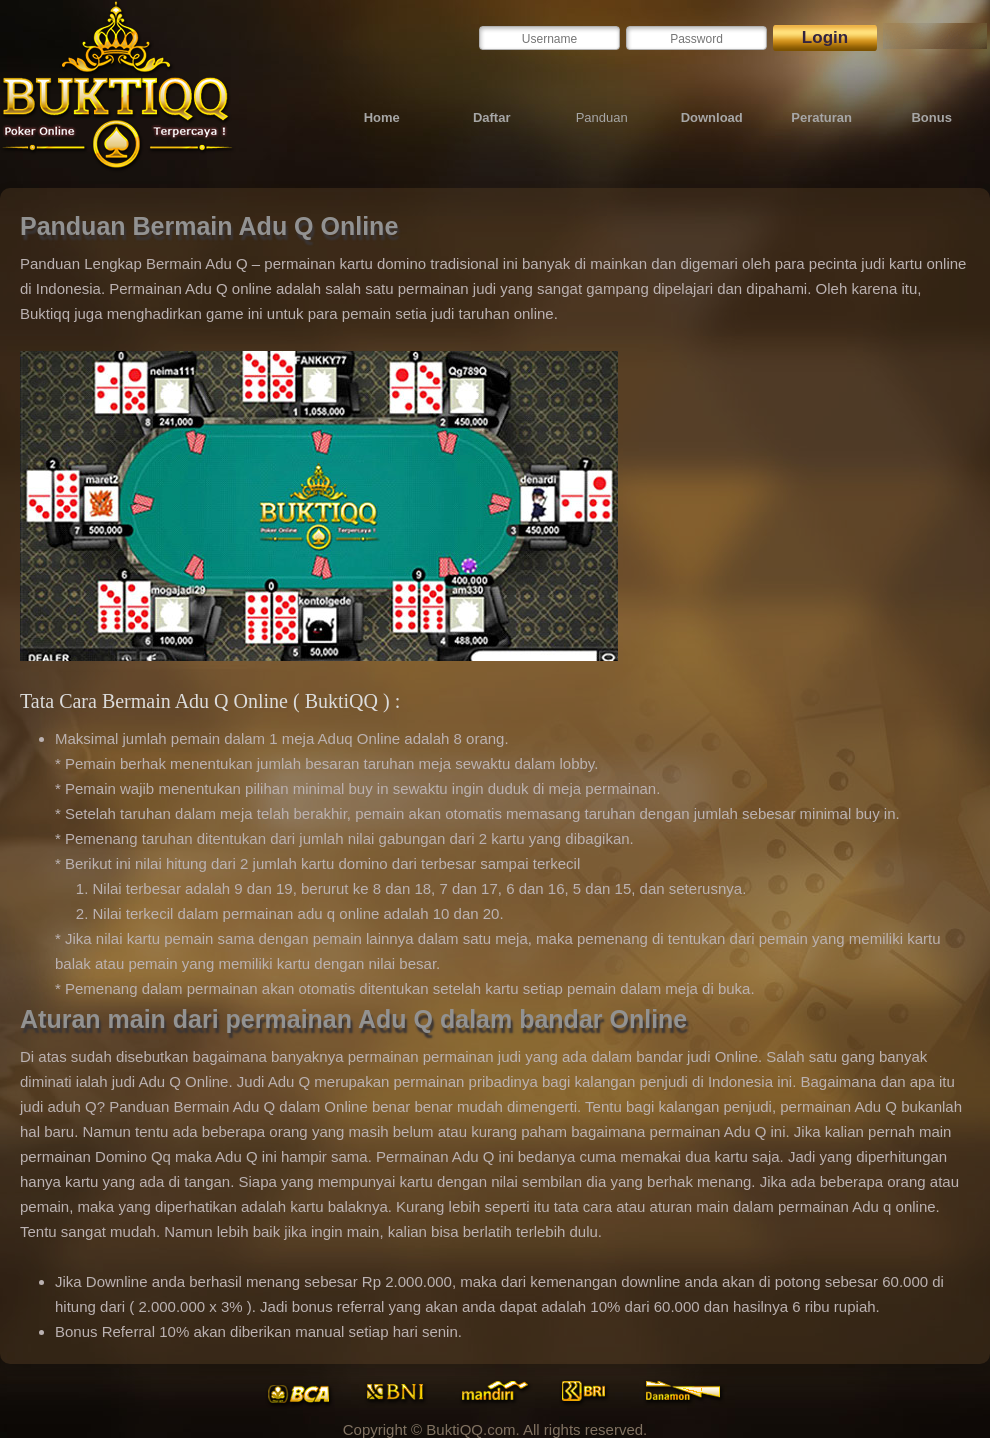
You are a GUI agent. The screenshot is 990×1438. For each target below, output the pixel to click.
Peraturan (821, 117)
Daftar (492, 117)
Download (712, 117)
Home (382, 117)
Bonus (931, 117)
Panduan (602, 117)
